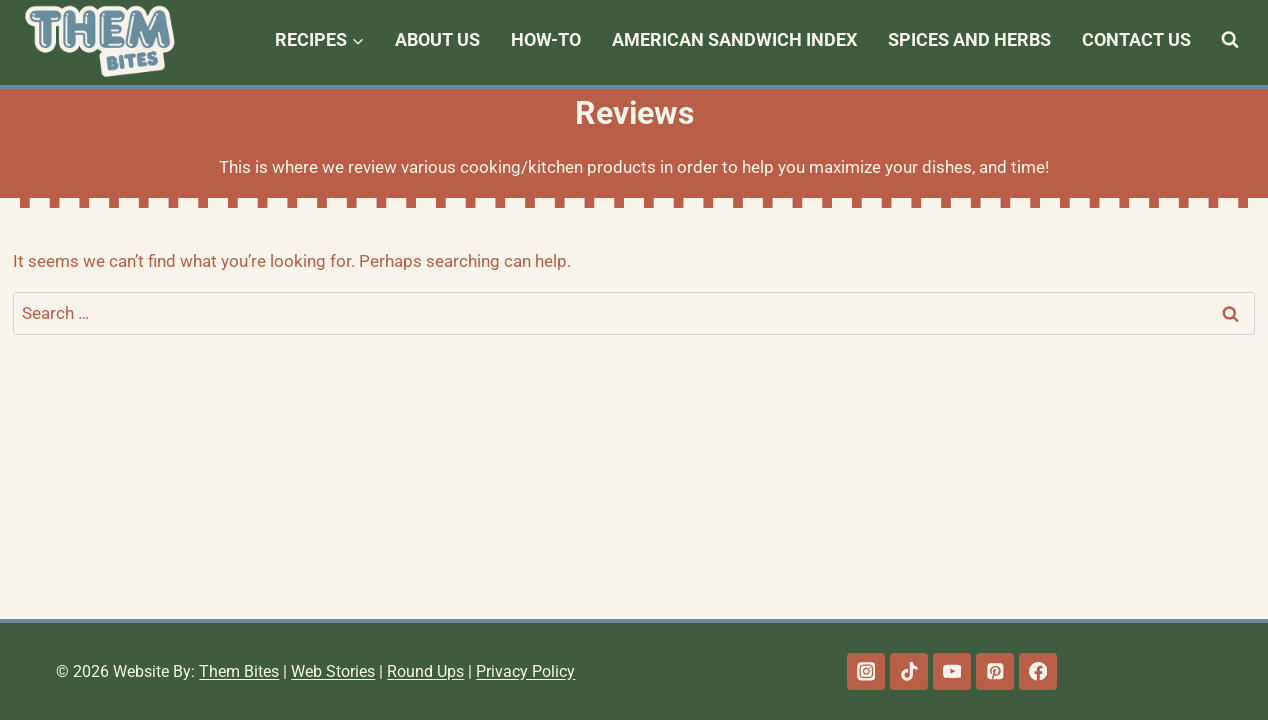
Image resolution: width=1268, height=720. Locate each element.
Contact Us (1136, 39)
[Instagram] (865, 671)
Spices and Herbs (969, 39)
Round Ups (425, 671)
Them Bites (239, 671)
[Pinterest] (994, 671)
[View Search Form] (1230, 40)
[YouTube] (951, 671)
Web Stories (333, 671)
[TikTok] (908, 671)
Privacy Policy (525, 671)
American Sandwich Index (734, 39)
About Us (437, 39)
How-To (546, 39)
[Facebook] (1037, 671)
